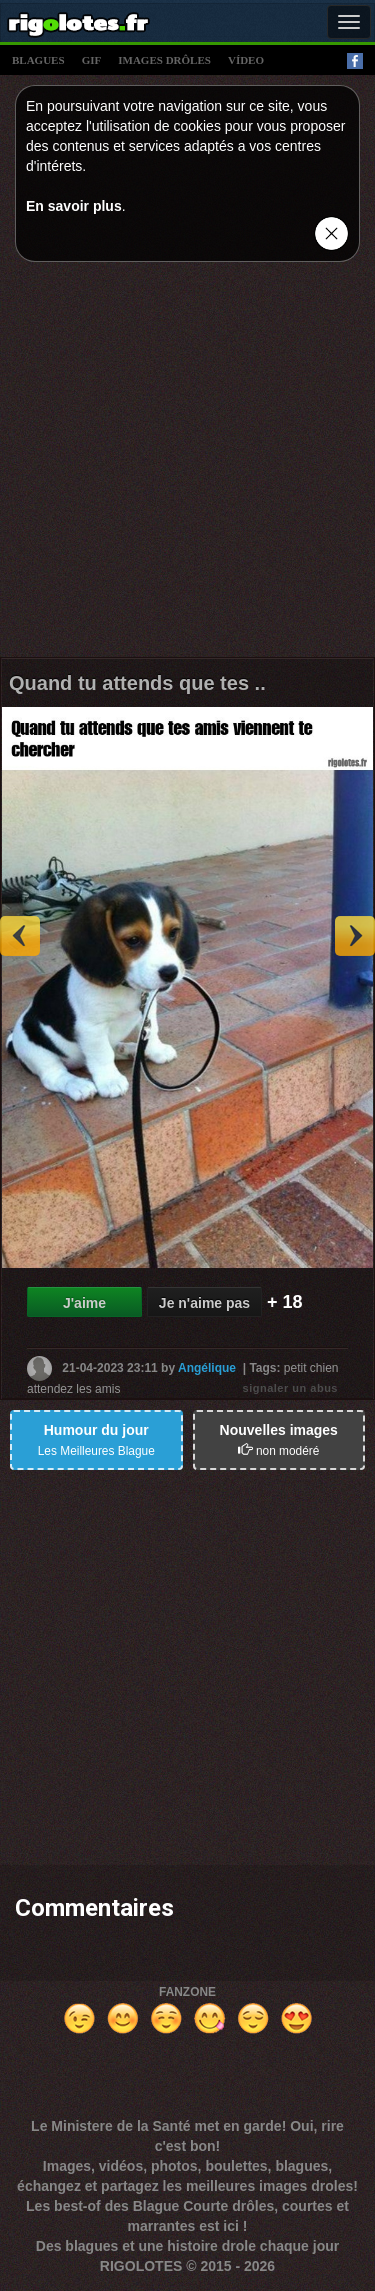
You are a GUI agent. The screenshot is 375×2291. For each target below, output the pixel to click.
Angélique (207, 1368)
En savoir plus (74, 206)
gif (92, 60)
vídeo (246, 60)
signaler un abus (290, 1388)
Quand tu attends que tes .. (137, 683)
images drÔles (164, 60)
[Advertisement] (187, 464)
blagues (38, 60)
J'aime (84, 1303)
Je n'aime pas (204, 1303)
